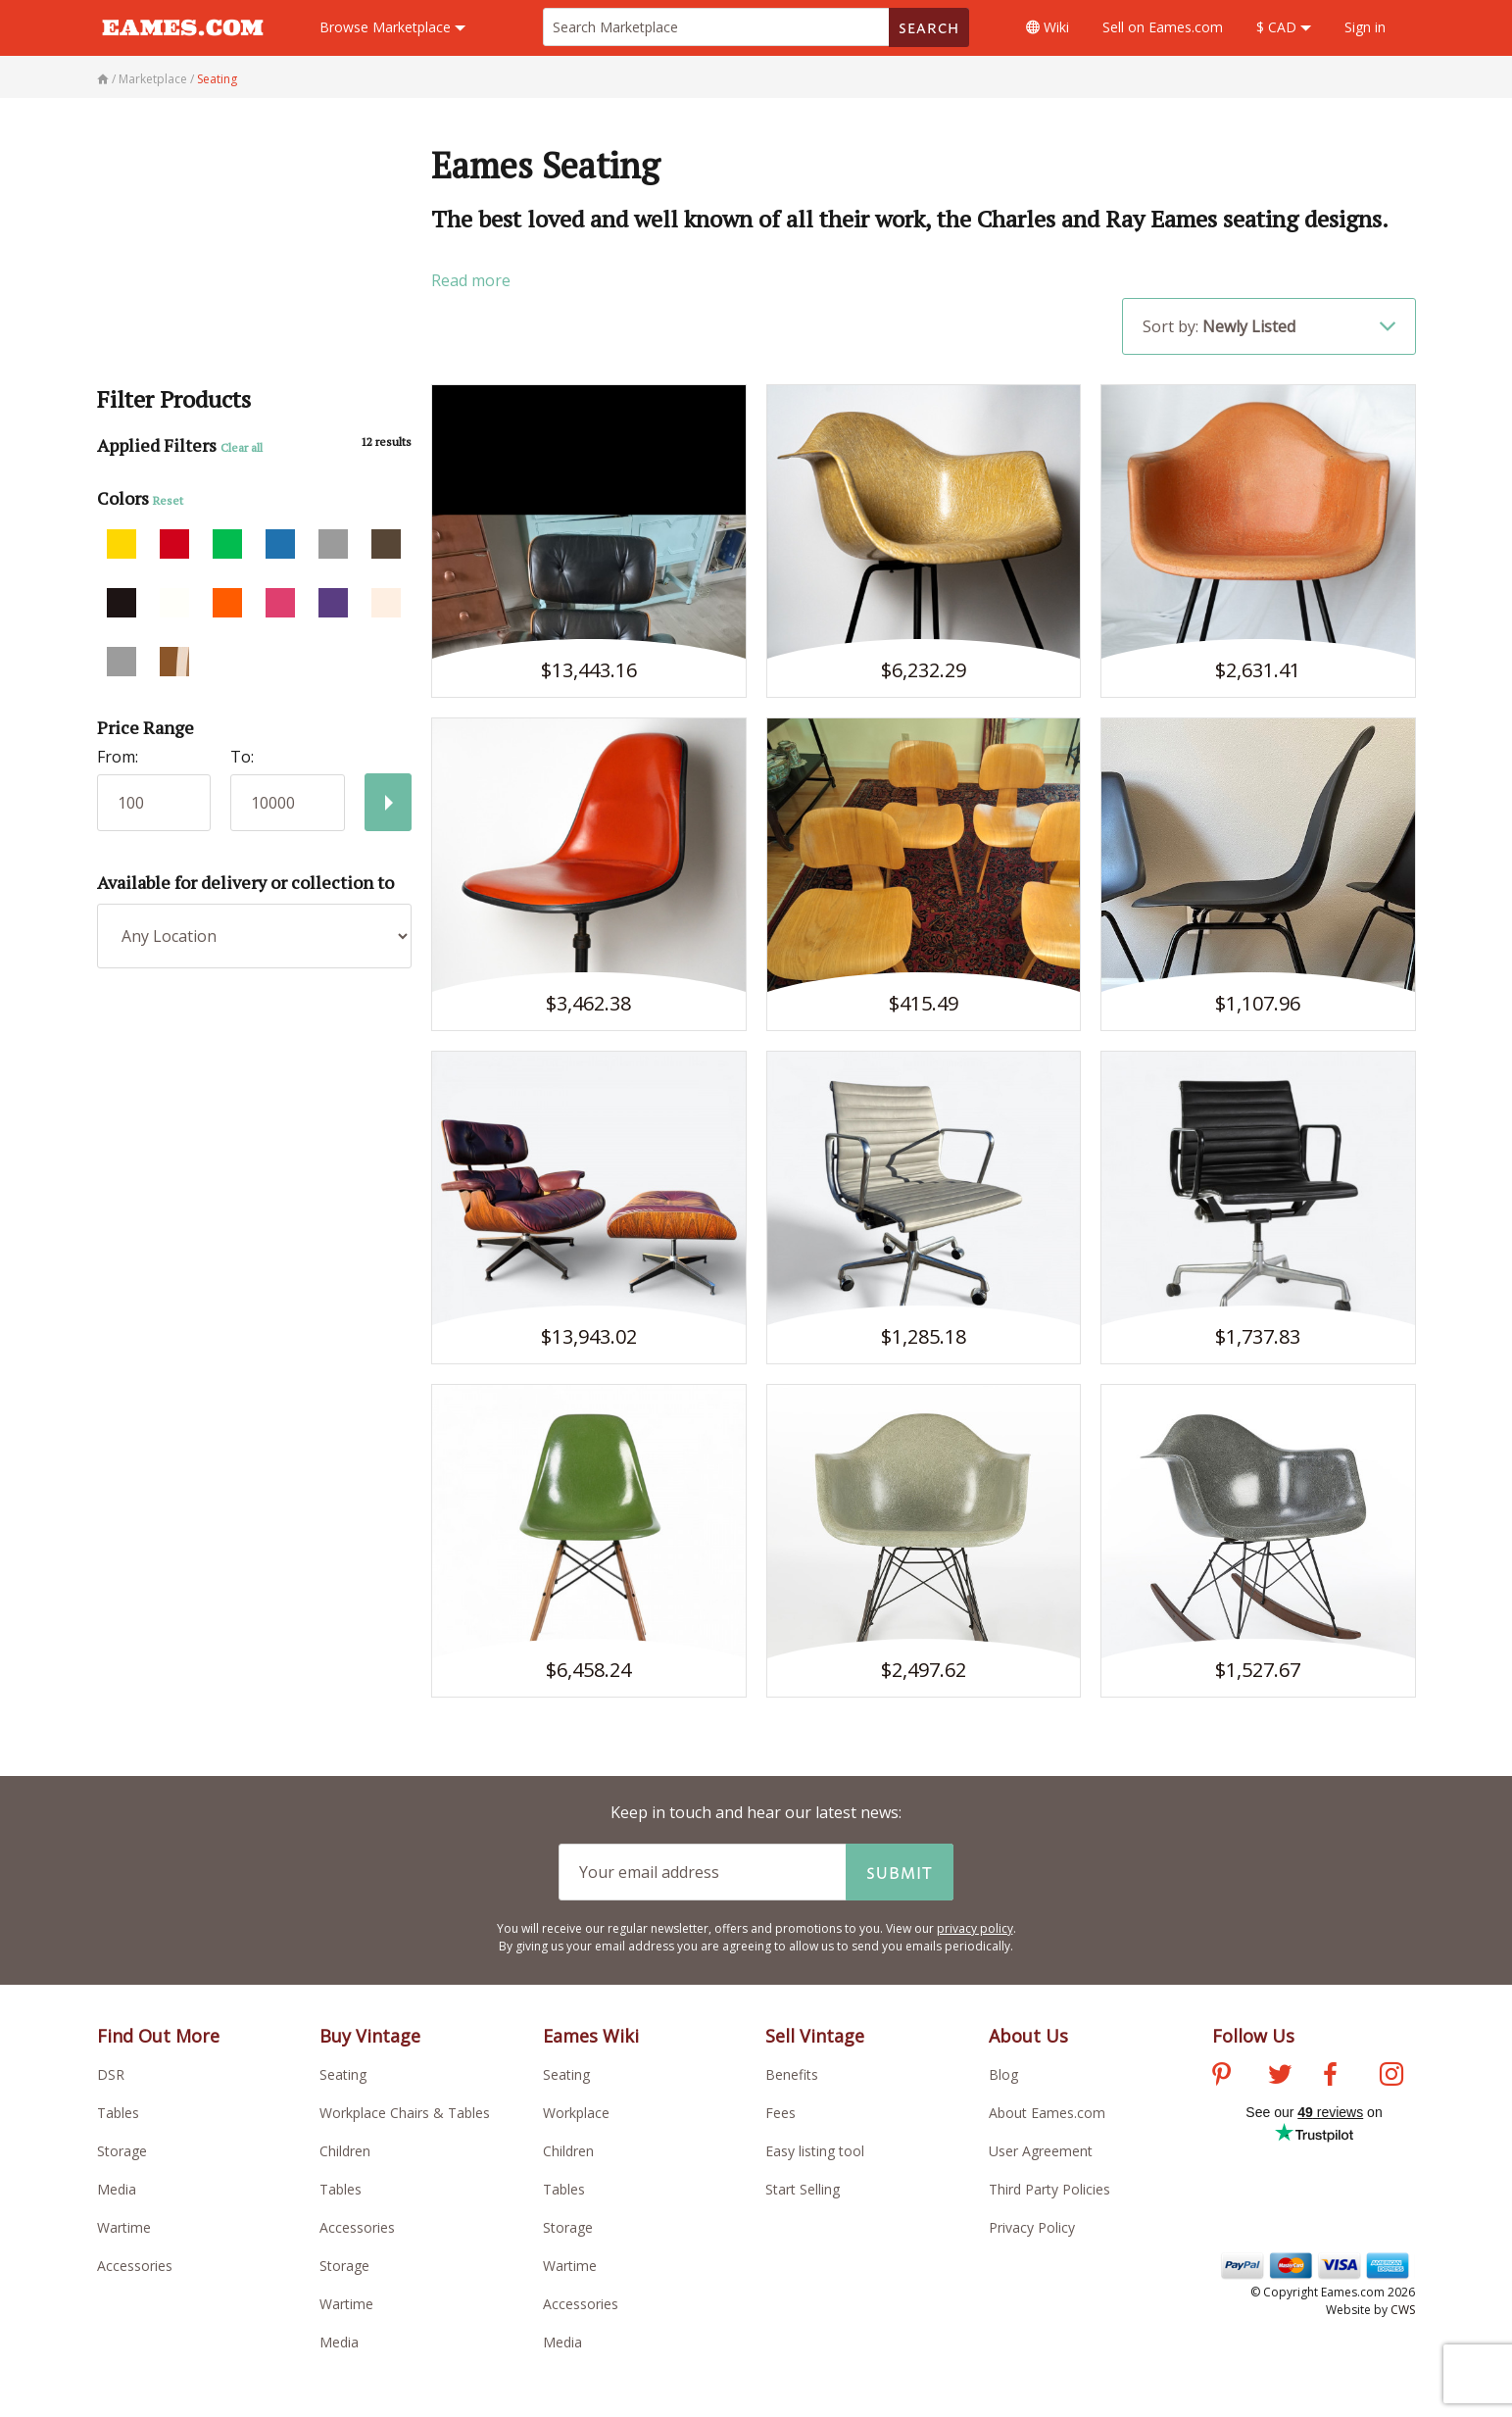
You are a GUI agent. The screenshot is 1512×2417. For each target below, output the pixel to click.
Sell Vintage (814, 2035)
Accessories (134, 2265)
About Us (1028, 2035)
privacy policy (975, 1928)
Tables (118, 2112)
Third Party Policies (1049, 2189)
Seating (342, 2074)
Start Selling (802, 2189)
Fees (780, 2112)
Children (344, 2151)
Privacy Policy (1032, 2227)
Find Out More (158, 2035)
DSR (110, 2074)
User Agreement (1041, 2151)
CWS (1402, 2309)
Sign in (1365, 27)
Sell (1162, 27)
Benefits (791, 2074)
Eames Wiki (591, 2035)
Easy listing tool (814, 2151)
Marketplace (392, 27)
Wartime (124, 2227)
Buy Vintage (369, 2035)
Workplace (576, 2112)
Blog (1003, 2074)
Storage (122, 2151)
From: (117, 757)
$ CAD (1283, 27)
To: (242, 757)
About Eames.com (1047, 2112)
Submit (899, 1872)
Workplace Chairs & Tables (404, 2112)
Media (116, 2189)
